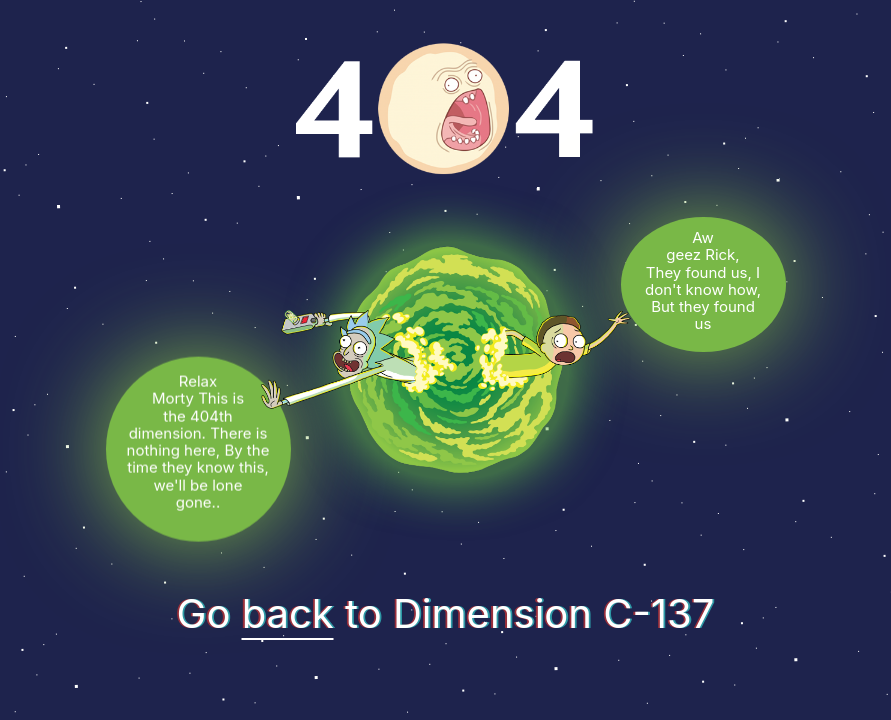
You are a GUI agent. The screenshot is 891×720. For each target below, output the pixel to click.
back (288, 613)
